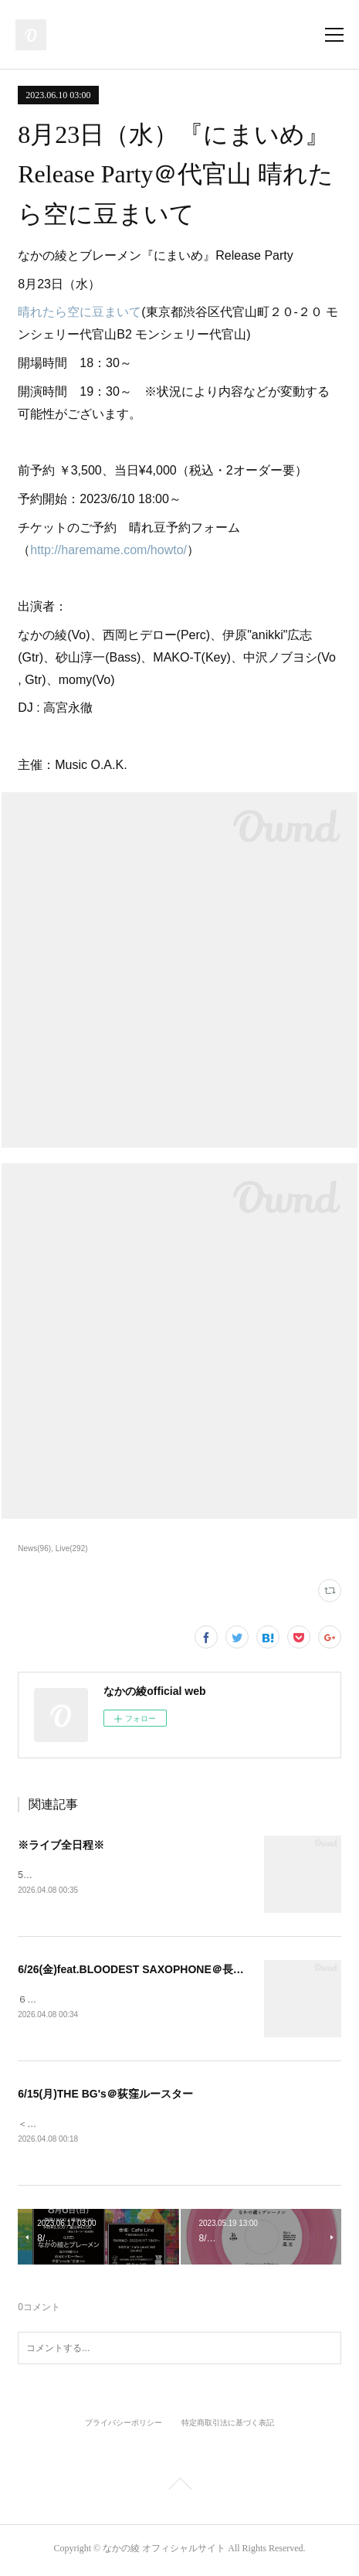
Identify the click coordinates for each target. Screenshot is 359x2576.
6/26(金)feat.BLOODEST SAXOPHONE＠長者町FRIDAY (155, 1971)
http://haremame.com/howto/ (108, 549)
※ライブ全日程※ (61, 1845)
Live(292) (72, 1548)
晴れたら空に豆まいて (79, 311)
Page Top (179, 2489)
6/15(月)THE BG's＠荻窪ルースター (105, 2096)
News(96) (34, 1548)
